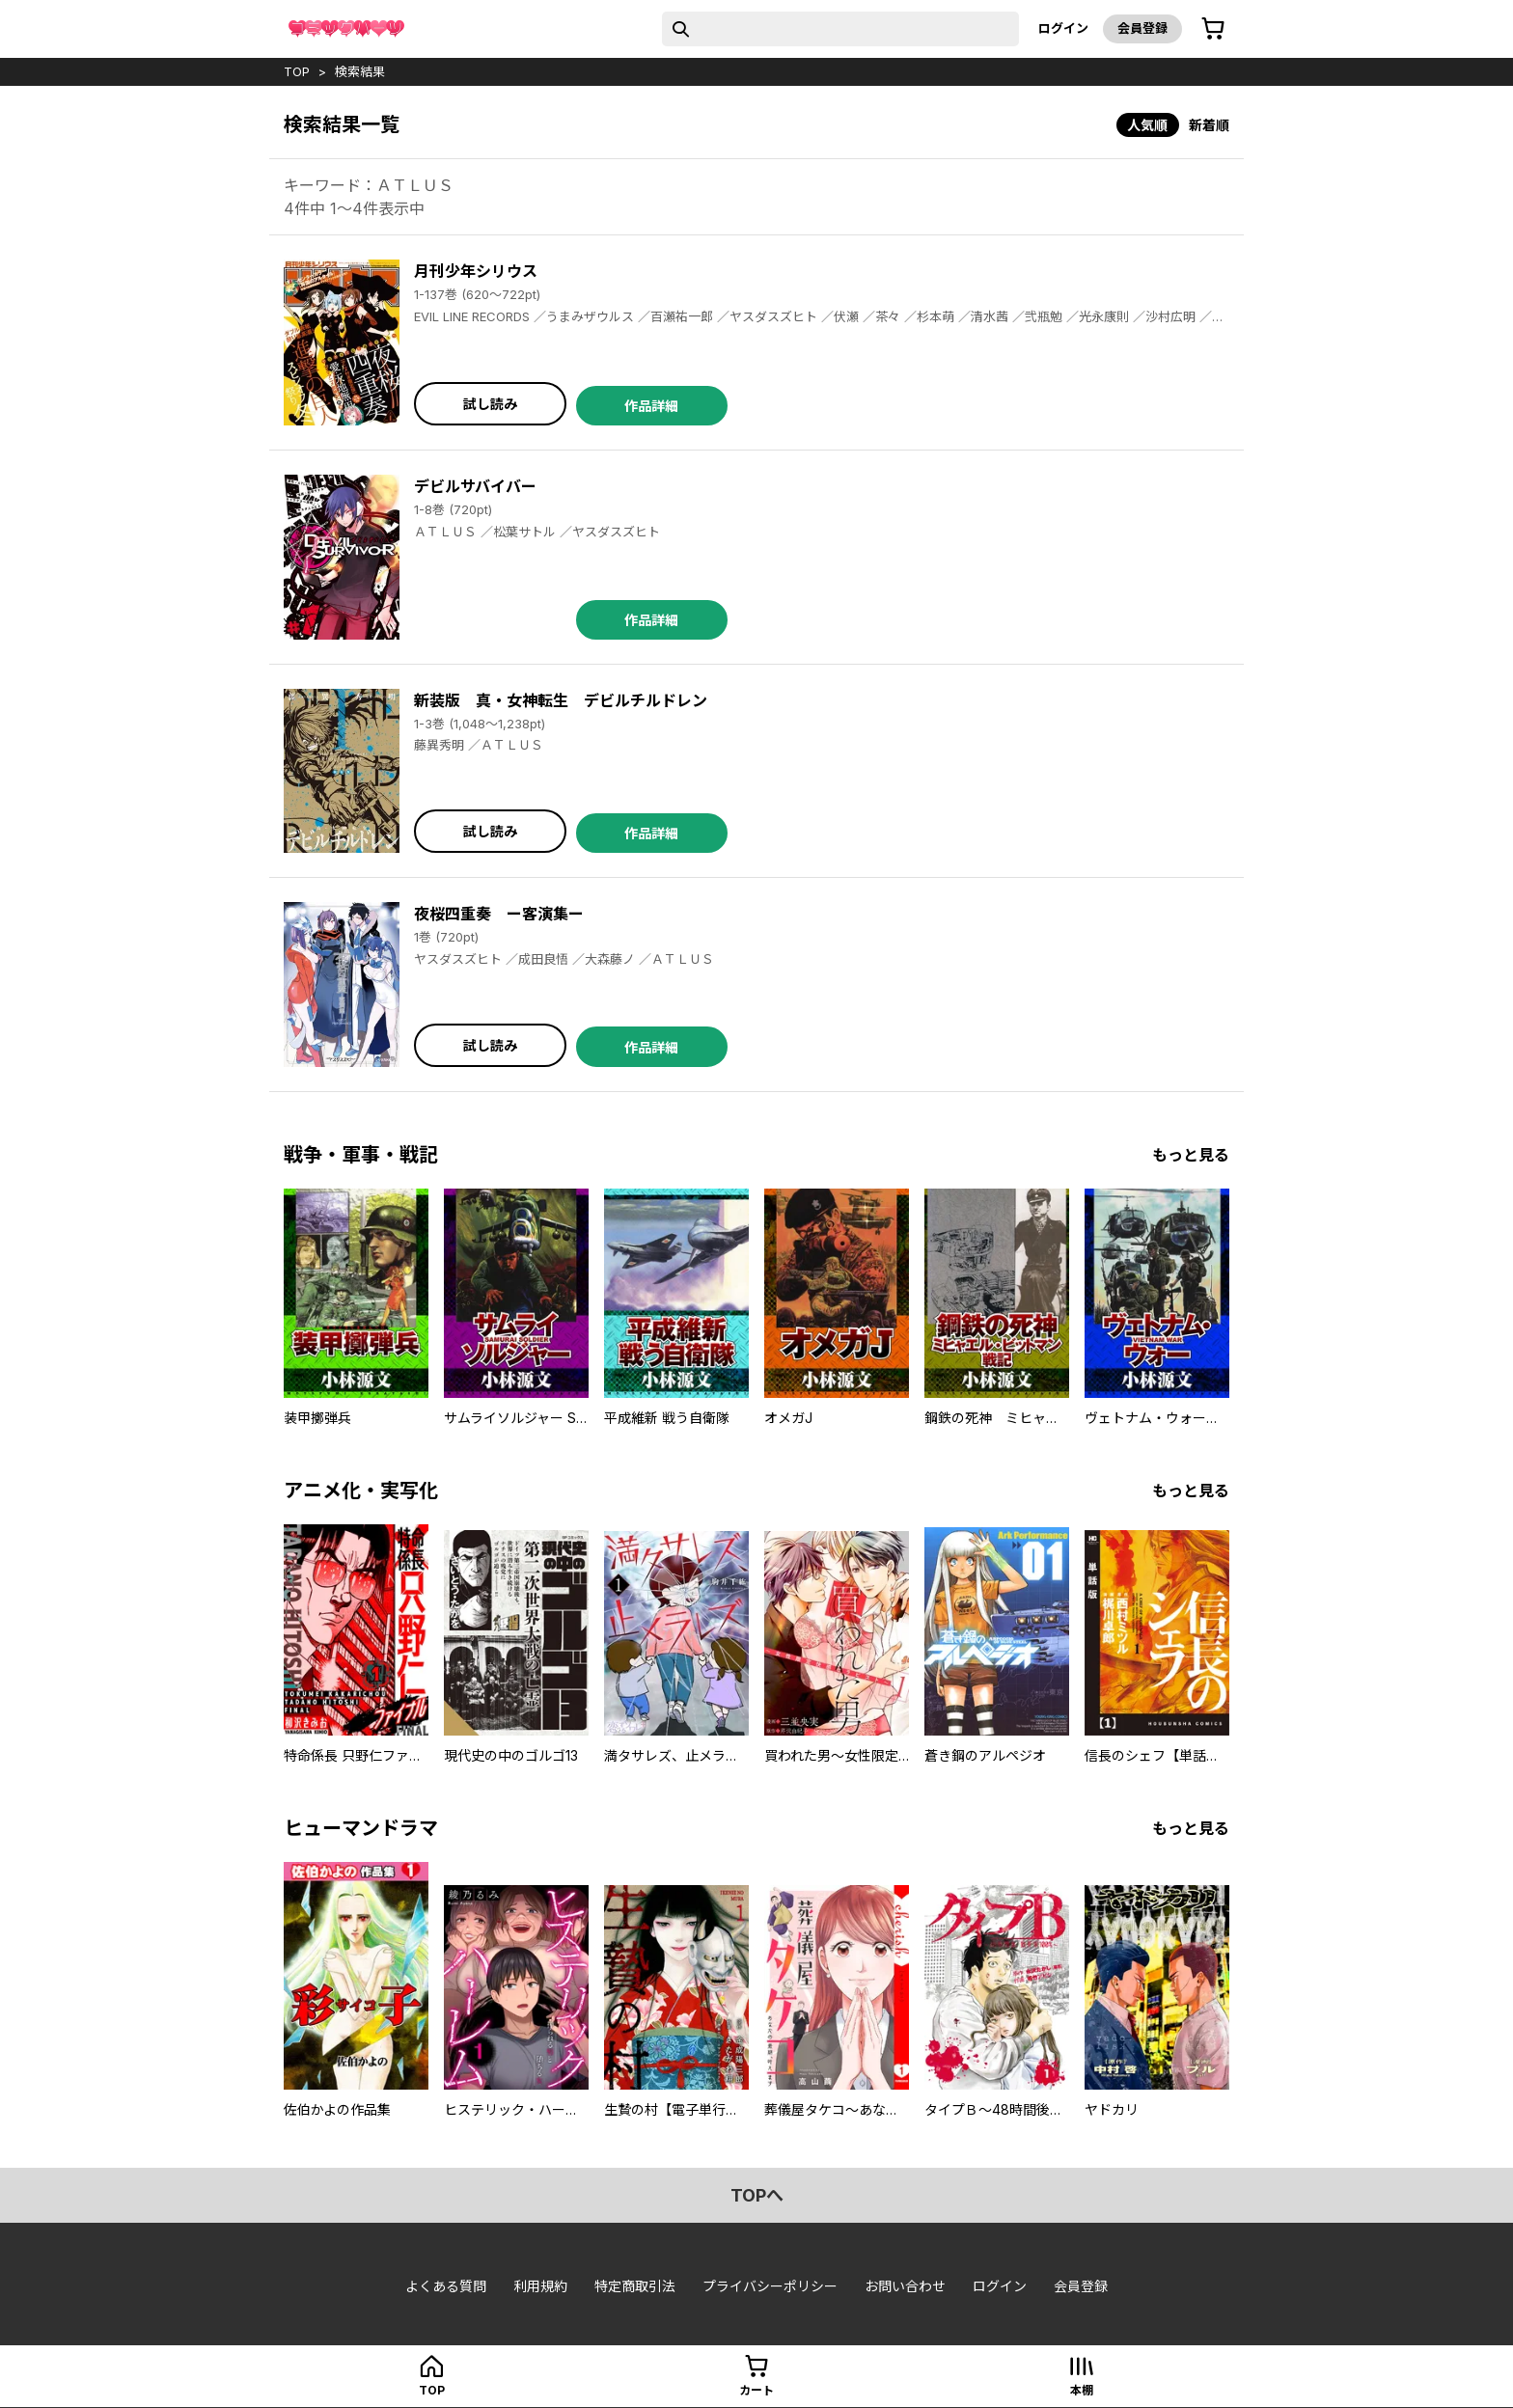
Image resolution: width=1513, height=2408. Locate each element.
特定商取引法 (634, 2286)
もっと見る (1190, 1154)
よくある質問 (445, 2286)
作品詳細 (651, 405)
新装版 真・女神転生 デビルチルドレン (560, 700)
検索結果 (360, 71)
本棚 (1081, 2390)
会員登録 (1142, 28)
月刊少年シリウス (475, 271)
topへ (757, 2195)
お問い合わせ (905, 2286)
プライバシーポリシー (770, 2286)
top (297, 71)
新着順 (1209, 125)
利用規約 (540, 2286)
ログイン (1063, 28)
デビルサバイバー (475, 486)
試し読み (490, 404)
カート (756, 2390)
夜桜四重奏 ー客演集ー (499, 913)
